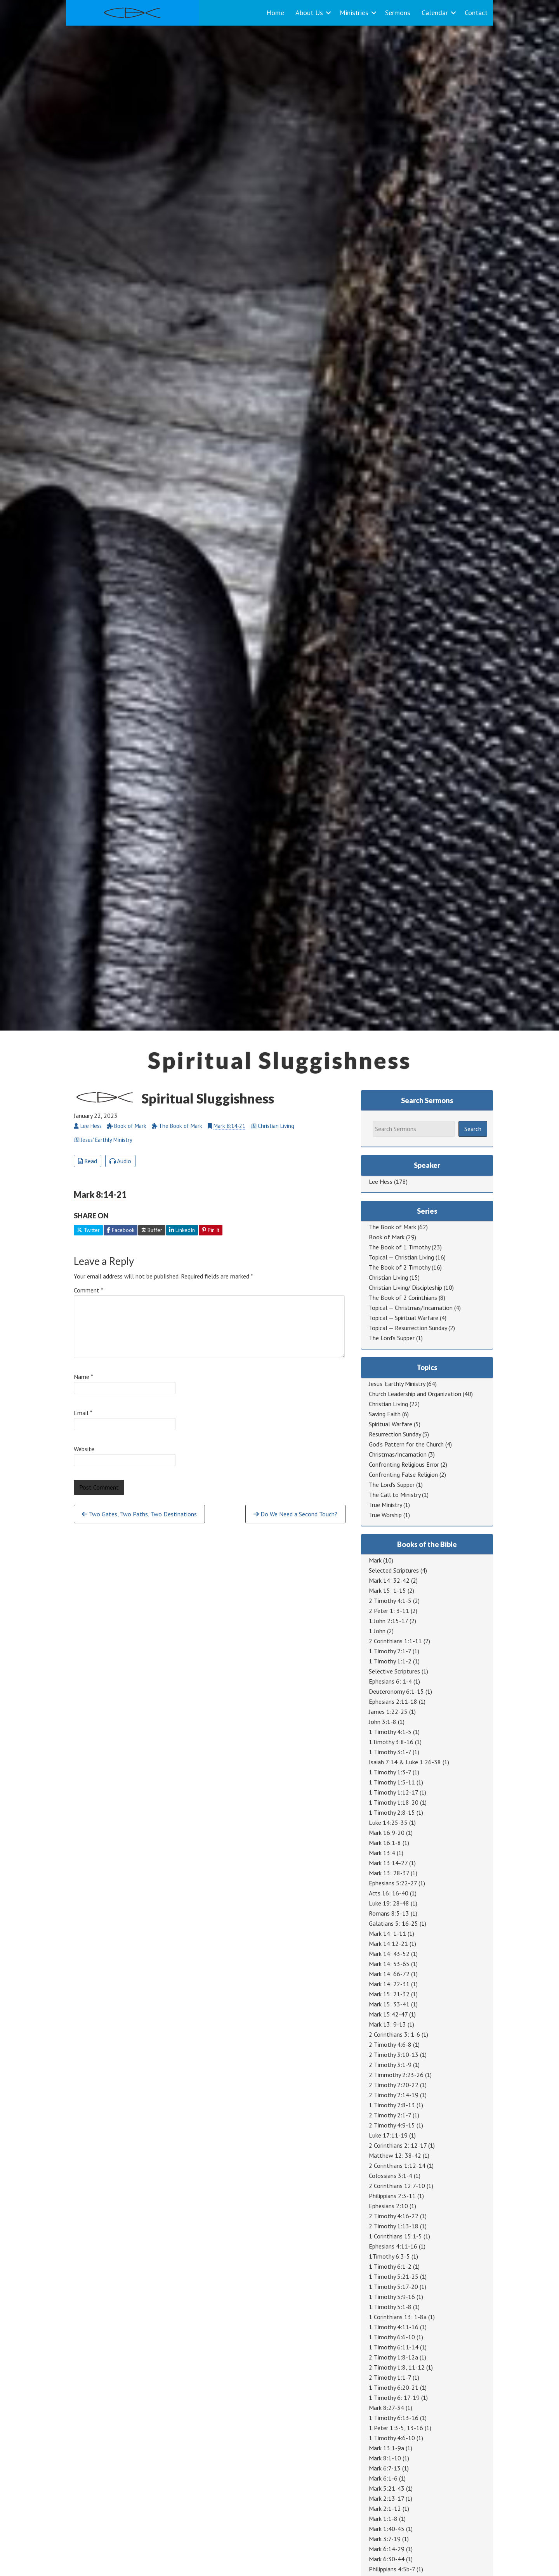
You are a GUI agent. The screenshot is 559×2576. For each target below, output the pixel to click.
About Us (309, 12)
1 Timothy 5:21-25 (393, 2276)
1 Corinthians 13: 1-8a (398, 2317)
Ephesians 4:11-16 (393, 2246)
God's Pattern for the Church (406, 1444)
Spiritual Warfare (390, 1424)
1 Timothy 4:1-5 (390, 1732)
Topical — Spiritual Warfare (403, 1318)
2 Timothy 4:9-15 (392, 2125)
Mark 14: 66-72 (389, 1974)
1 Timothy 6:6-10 (392, 2337)
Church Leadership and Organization (415, 1394)
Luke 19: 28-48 (389, 1903)
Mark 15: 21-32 (389, 1994)
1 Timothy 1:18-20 (393, 1802)
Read (87, 1161)
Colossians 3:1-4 (390, 2175)
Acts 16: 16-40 (388, 1893)
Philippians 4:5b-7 (392, 2569)
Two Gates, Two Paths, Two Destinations (139, 1514)
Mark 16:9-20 (386, 1832)
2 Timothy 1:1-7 (390, 2377)
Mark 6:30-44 (386, 2559)
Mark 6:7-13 (385, 2468)
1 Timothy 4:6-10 (392, 2438)
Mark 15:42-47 (388, 2014)
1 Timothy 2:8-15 (392, 1812)
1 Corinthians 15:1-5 (395, 2236)
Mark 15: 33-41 (389, 2004)
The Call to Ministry (394, 1494)
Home (275, 12)
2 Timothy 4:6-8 (390, 2044)
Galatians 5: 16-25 (393, 1923)
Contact (476, 12)
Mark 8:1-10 (385, 2458)
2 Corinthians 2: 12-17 (398, 2145)
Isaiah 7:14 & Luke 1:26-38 (405, 1762)
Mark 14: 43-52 (389, 1954)
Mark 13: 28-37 (389, 1873)
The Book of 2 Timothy (399, 1267)
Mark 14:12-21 (388, 1943)
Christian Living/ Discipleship (405, 1287)
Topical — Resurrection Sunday (408, 1328)
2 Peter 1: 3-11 (389, 1611)
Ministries (354, 12)
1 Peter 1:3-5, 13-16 (396, 2428)
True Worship (385, 1515)
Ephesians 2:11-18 (393, 1701)
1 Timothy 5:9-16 (392, 2297)
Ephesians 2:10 (388, 2206)
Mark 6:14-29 (386, 2549)
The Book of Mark (392, 1227)
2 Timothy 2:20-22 (393, 2085)
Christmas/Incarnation (398, 1454)
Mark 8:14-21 (229, 1125)
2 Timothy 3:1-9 (390, 2064)
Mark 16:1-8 (385, 1843)
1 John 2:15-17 (388, 1621)
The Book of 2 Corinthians (403, 1297)
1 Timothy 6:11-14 (393, 2347)
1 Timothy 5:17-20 (393, 2286)
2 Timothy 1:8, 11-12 (397, 2367)
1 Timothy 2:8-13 (392, 2105)
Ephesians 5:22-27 (393, 1883)
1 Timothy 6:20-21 (393, 2387)
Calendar (435, 12)
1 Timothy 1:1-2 (390, 1661)
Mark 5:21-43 (386, 2488)
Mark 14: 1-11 (387, 1933)
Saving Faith (385, 1414)
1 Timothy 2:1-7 (390, 1651)
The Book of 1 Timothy (399, 1247)
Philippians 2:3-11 (392, 2196)
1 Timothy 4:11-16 (393, 2327)
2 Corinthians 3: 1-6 (394, 2034)
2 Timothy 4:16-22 (393, 2216)
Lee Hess (380, 1181)
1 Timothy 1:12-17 (393, 1792)
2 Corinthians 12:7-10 (397, 2186)
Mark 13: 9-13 (387, 2024)
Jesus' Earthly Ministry (397, 1384)
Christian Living (388, 1277)
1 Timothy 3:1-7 (390, 1752)
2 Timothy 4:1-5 (390, 1600)
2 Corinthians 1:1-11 (395, 1641)
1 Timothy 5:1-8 (390, 2307)
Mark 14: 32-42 (389, 1580)
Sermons (397, 12)
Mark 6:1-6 (383, 2478)
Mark (375, 1560)
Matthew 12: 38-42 (395, 2155)
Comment (88, 1290)
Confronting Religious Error (404, 1464)
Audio (120, 1161)
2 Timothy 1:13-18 (393, 2226)
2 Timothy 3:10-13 (393, 2054)
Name (83, 1377)
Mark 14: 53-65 (389, 1964)
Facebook (120, 1230)
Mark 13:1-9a (386, 2448)
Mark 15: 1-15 (387, 1590)
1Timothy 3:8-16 (391, 1742)
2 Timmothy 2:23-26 (396, 2075)
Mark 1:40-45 (386, 2529)
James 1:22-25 (388, 1711)
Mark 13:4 (382, 1853)
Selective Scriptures (394, 1671)
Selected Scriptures (394, 1570)
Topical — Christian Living (401, 1257)
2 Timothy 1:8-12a (393, 2357)
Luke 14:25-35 (388, 1822)
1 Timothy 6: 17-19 (394, 2397)
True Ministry (385, 1505)
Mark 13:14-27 (388, 1863)
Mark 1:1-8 (383, 2518)
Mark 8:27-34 (386, 2407)
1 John (377, 1631)
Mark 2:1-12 (385, 2508)
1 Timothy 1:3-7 (390, 1772)
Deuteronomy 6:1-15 (396, 1691)
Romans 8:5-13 (389, 1913)
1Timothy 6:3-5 (389, 2256)
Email (83, 1413)
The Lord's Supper (392, 1338)
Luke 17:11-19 (388, 2135)
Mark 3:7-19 (385, 2539)
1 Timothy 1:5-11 (392, 1782)
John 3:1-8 (382, 1721)
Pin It (210, 1230)
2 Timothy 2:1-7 (390, 2115)
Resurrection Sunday (395, 1434)
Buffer (151, 1230)
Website (84, 1449)
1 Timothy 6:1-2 (390, 2266)
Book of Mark (386, 1237)
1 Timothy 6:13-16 (393, 2418)
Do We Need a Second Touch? (295, 1514)
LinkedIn (182, 1230)
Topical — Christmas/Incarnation (411, 1307)
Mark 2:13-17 (386, 2498)
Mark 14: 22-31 (389, 1984)
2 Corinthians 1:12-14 (397, 2165)
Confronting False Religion (403, 1474)
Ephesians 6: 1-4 (390, 1681)
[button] (328, 13)
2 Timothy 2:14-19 (393, 2095)
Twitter (88, 1230)
